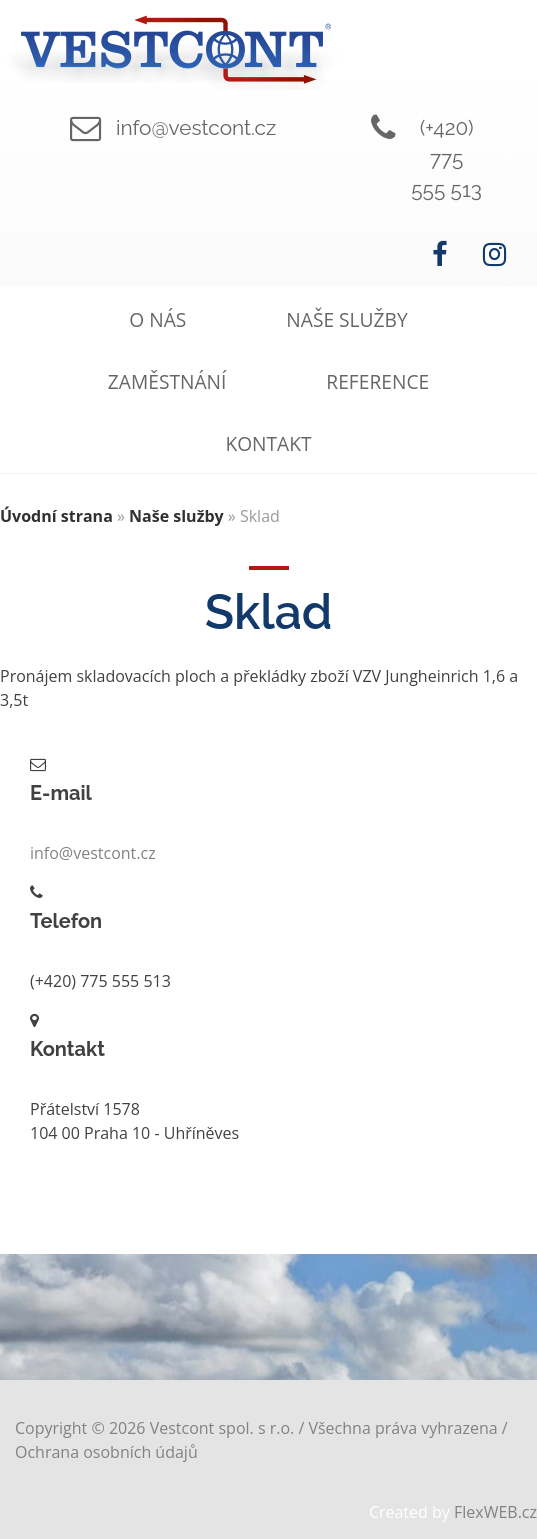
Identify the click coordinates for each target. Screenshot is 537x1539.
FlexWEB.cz (495, 1512)
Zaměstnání (167, 381)
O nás (157, 319)
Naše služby (346, 319)
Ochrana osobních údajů (106, 1452)
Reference (377, 381)
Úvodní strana (56, 516)
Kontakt (268, 443)
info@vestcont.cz (196, 127)
